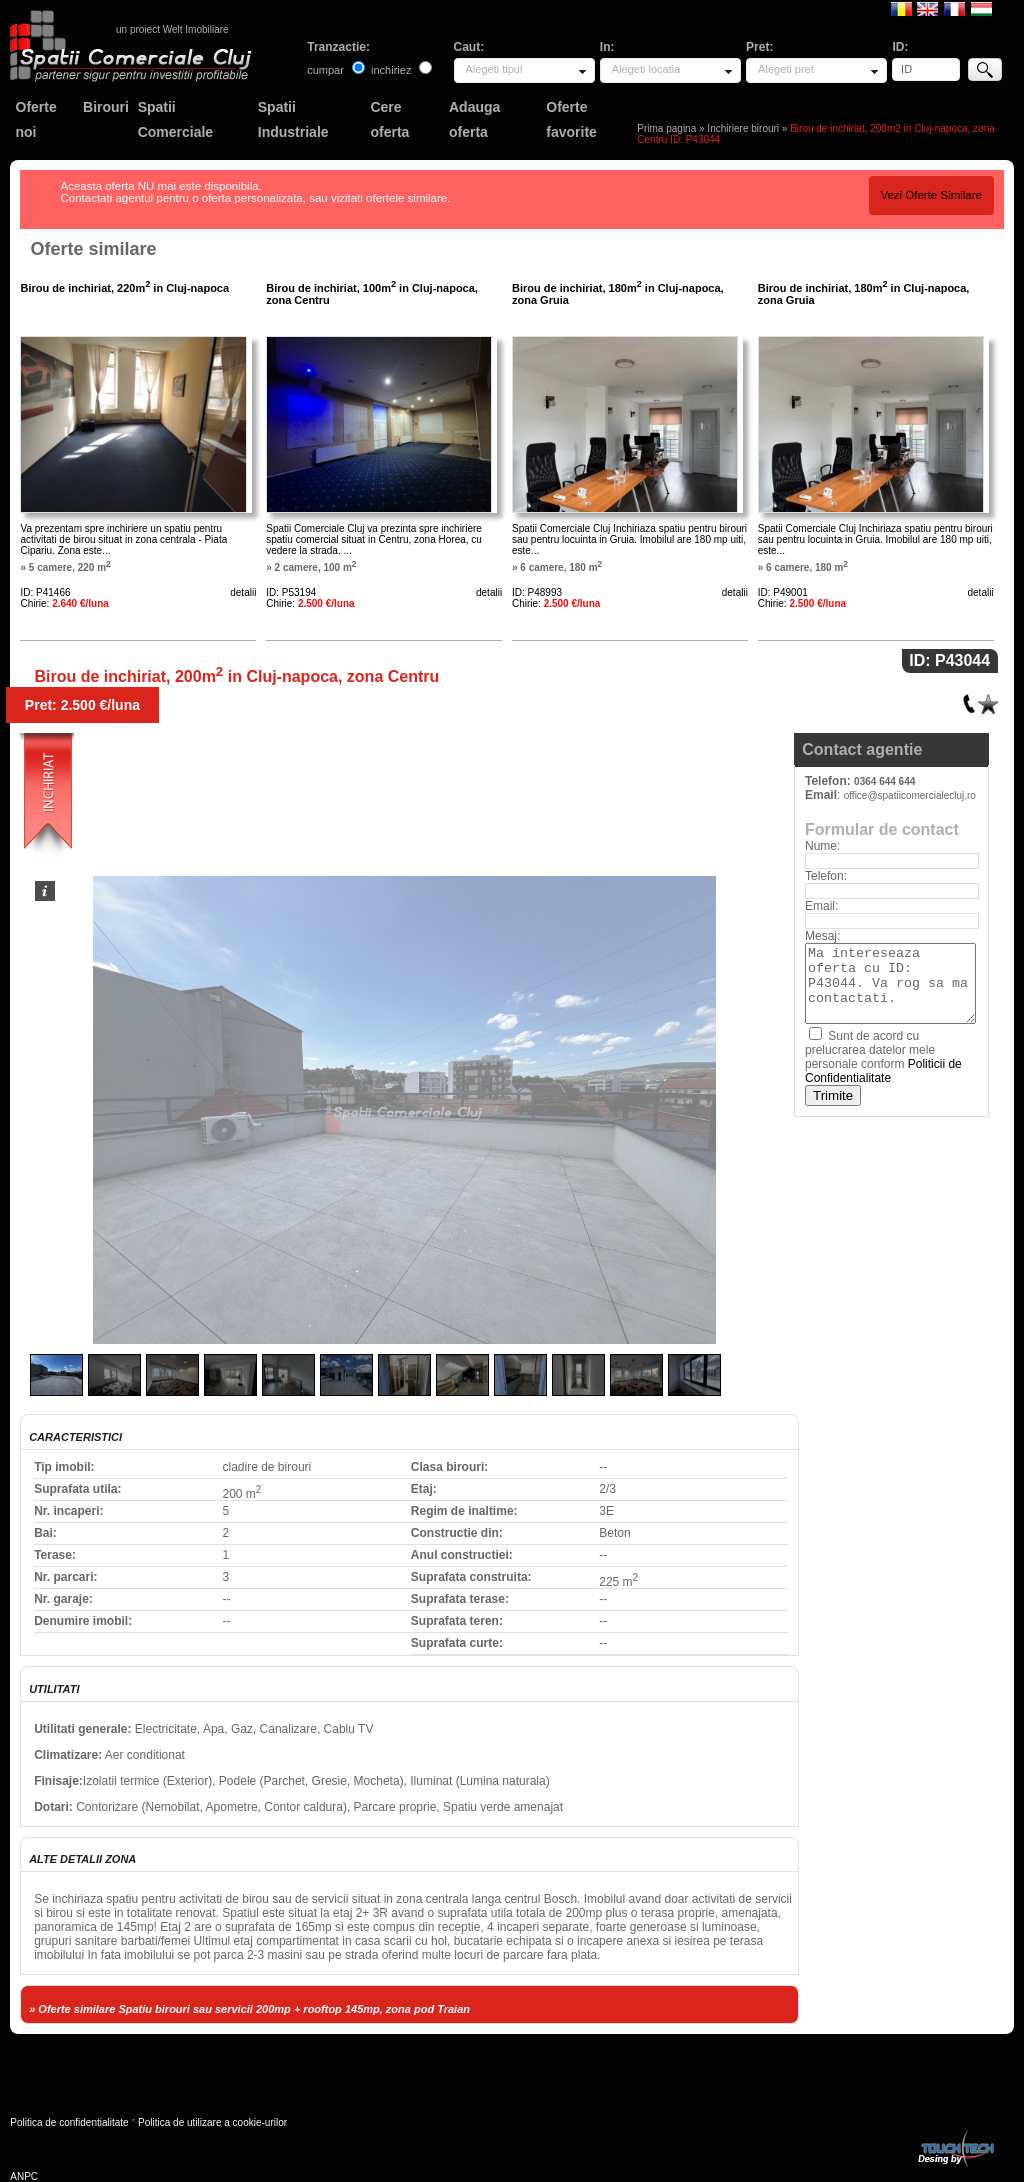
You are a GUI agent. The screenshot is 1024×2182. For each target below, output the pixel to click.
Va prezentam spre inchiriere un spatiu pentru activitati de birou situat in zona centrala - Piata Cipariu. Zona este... (123, 539)
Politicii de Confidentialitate (883, 1071)
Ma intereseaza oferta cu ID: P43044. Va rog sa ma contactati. (890, 983)
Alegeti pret (786, 69)
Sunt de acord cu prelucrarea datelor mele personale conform (883, 1057)
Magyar (981, 8)
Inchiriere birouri (743, 128)
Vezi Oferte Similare (931, 195)
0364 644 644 (884, 781)
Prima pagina (666, 128)
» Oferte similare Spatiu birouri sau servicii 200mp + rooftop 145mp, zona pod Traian (249, 2009)
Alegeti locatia (646, 69)
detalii (243, 592)
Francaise (954, 8)
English (927, 8)
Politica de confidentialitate (69, 2122)
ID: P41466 (45, 592)
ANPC (24, 2176)
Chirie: (64, 603)
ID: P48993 (537, 592)
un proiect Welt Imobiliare (172, 29)
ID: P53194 (291, 592)
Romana (901, 8)
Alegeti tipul (494, 69)
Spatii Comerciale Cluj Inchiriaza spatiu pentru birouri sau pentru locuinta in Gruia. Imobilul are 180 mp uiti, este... (629, 539)
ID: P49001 (783, 592)
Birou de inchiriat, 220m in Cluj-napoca (124, 288)
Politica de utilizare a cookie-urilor (212, 2122)
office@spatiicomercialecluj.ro (910, 795)
